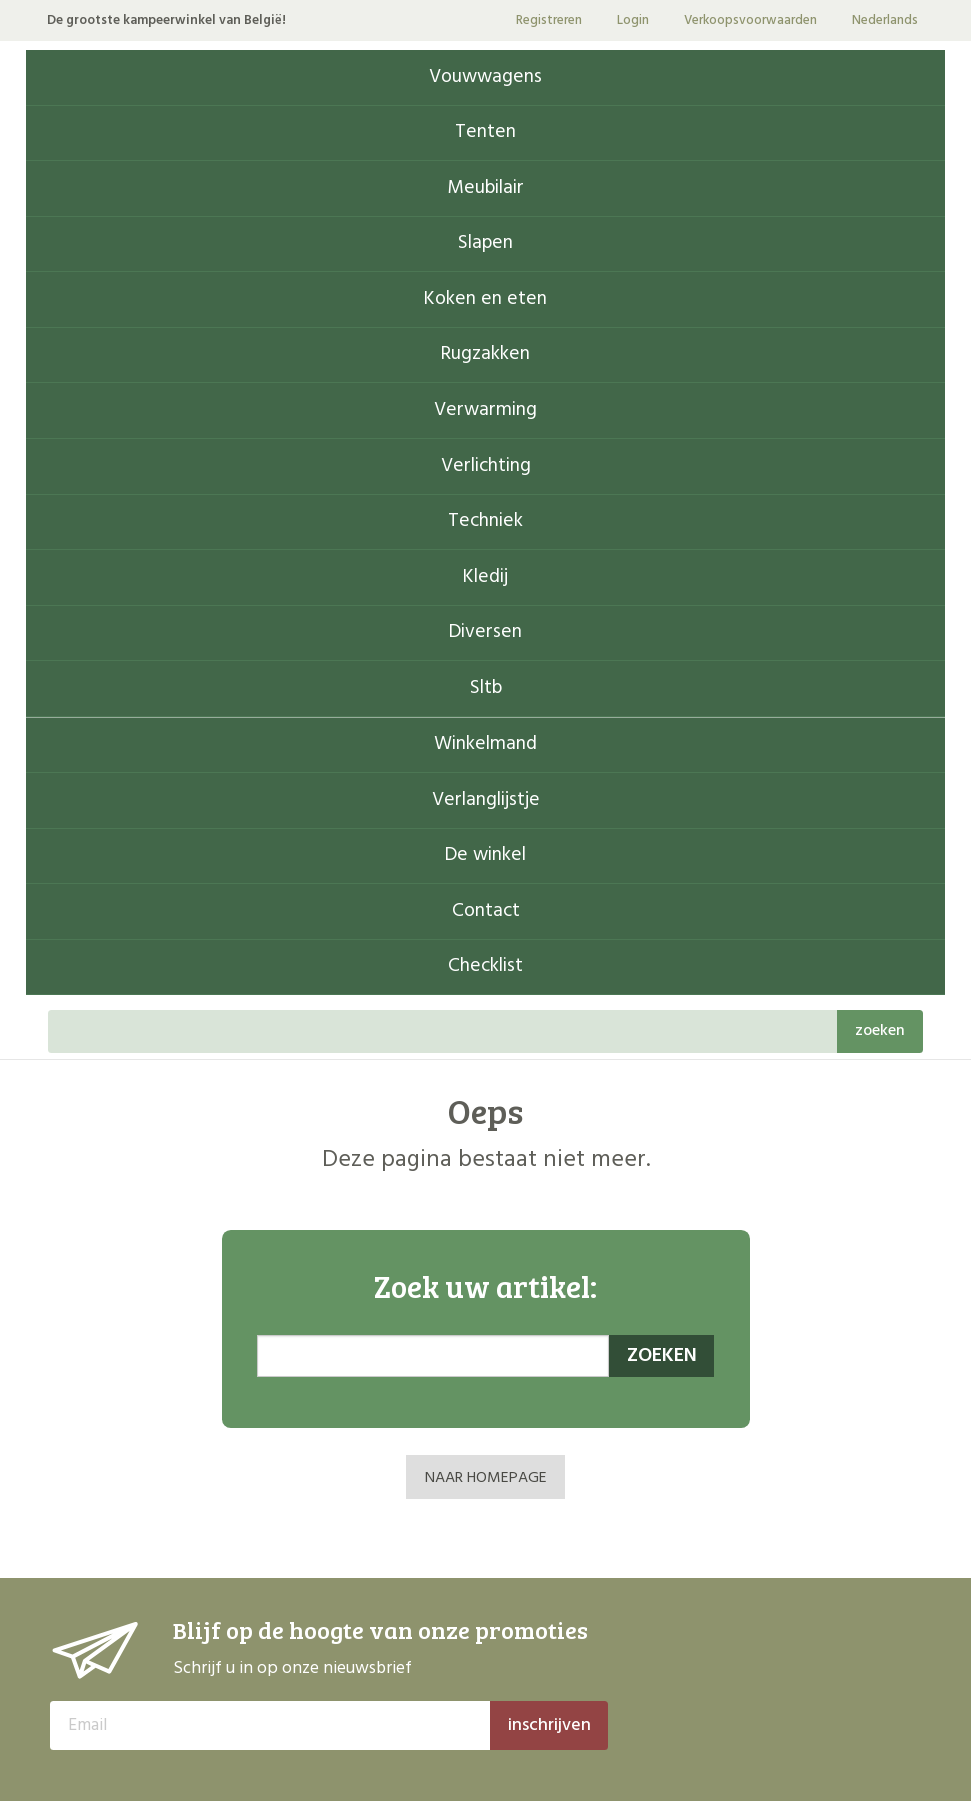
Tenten (485, 132)
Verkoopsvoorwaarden (750, 20)
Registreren (549, 20)
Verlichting (486, 466)
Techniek (485, 521)
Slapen (485, 243)
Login (633, 20)
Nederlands (885, 20)
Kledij (485, 577)
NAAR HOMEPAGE (486, 1478)
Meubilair (485, 188)
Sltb (486, 688)
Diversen (485, 632)
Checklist (485, 966)
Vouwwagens (485, 77)
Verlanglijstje (486, 800)
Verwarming (485, 410)
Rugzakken (485, 354)
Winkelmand (485, 744)
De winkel (485, 855)
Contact (486, 911)
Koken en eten (485, 299)
